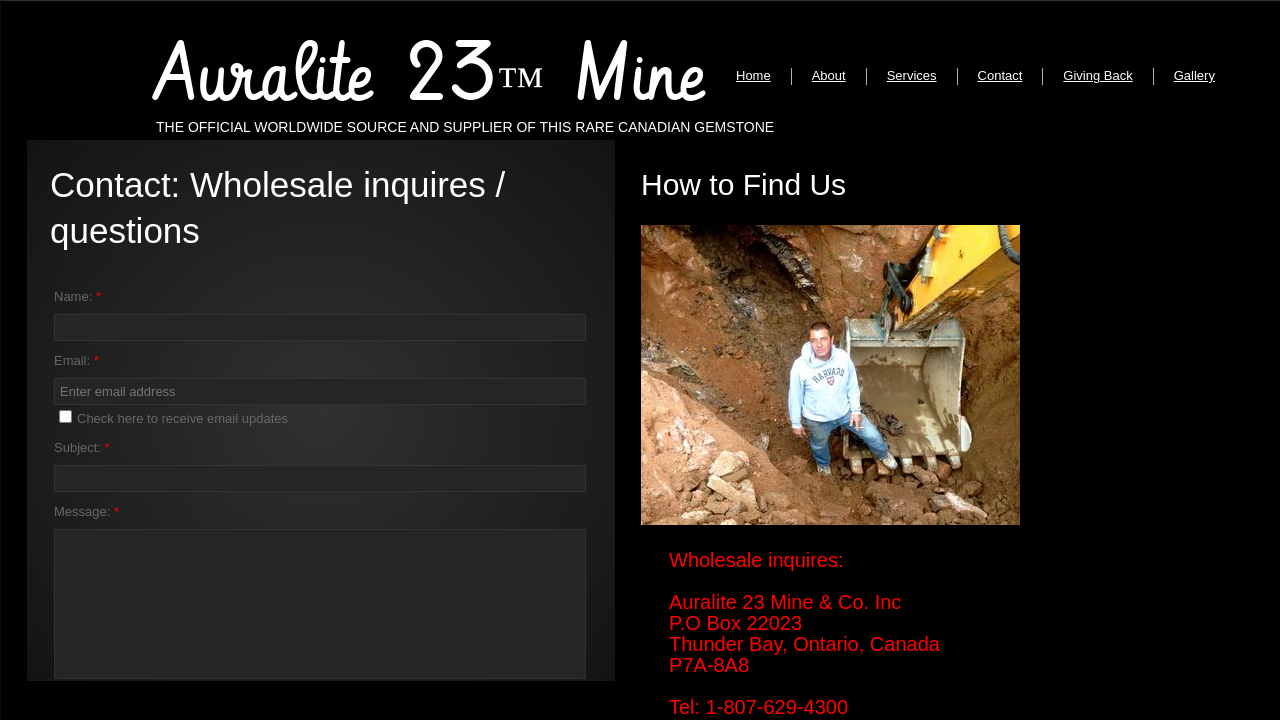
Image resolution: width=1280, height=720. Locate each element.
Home (753, 75)
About (829, 75)
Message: (86, 511)
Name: (77, 296)
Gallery (1194, 75)
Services (912, 75)
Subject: (82, 447)
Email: (76, 360)
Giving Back (1097, 75)
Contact (1000, 75)
